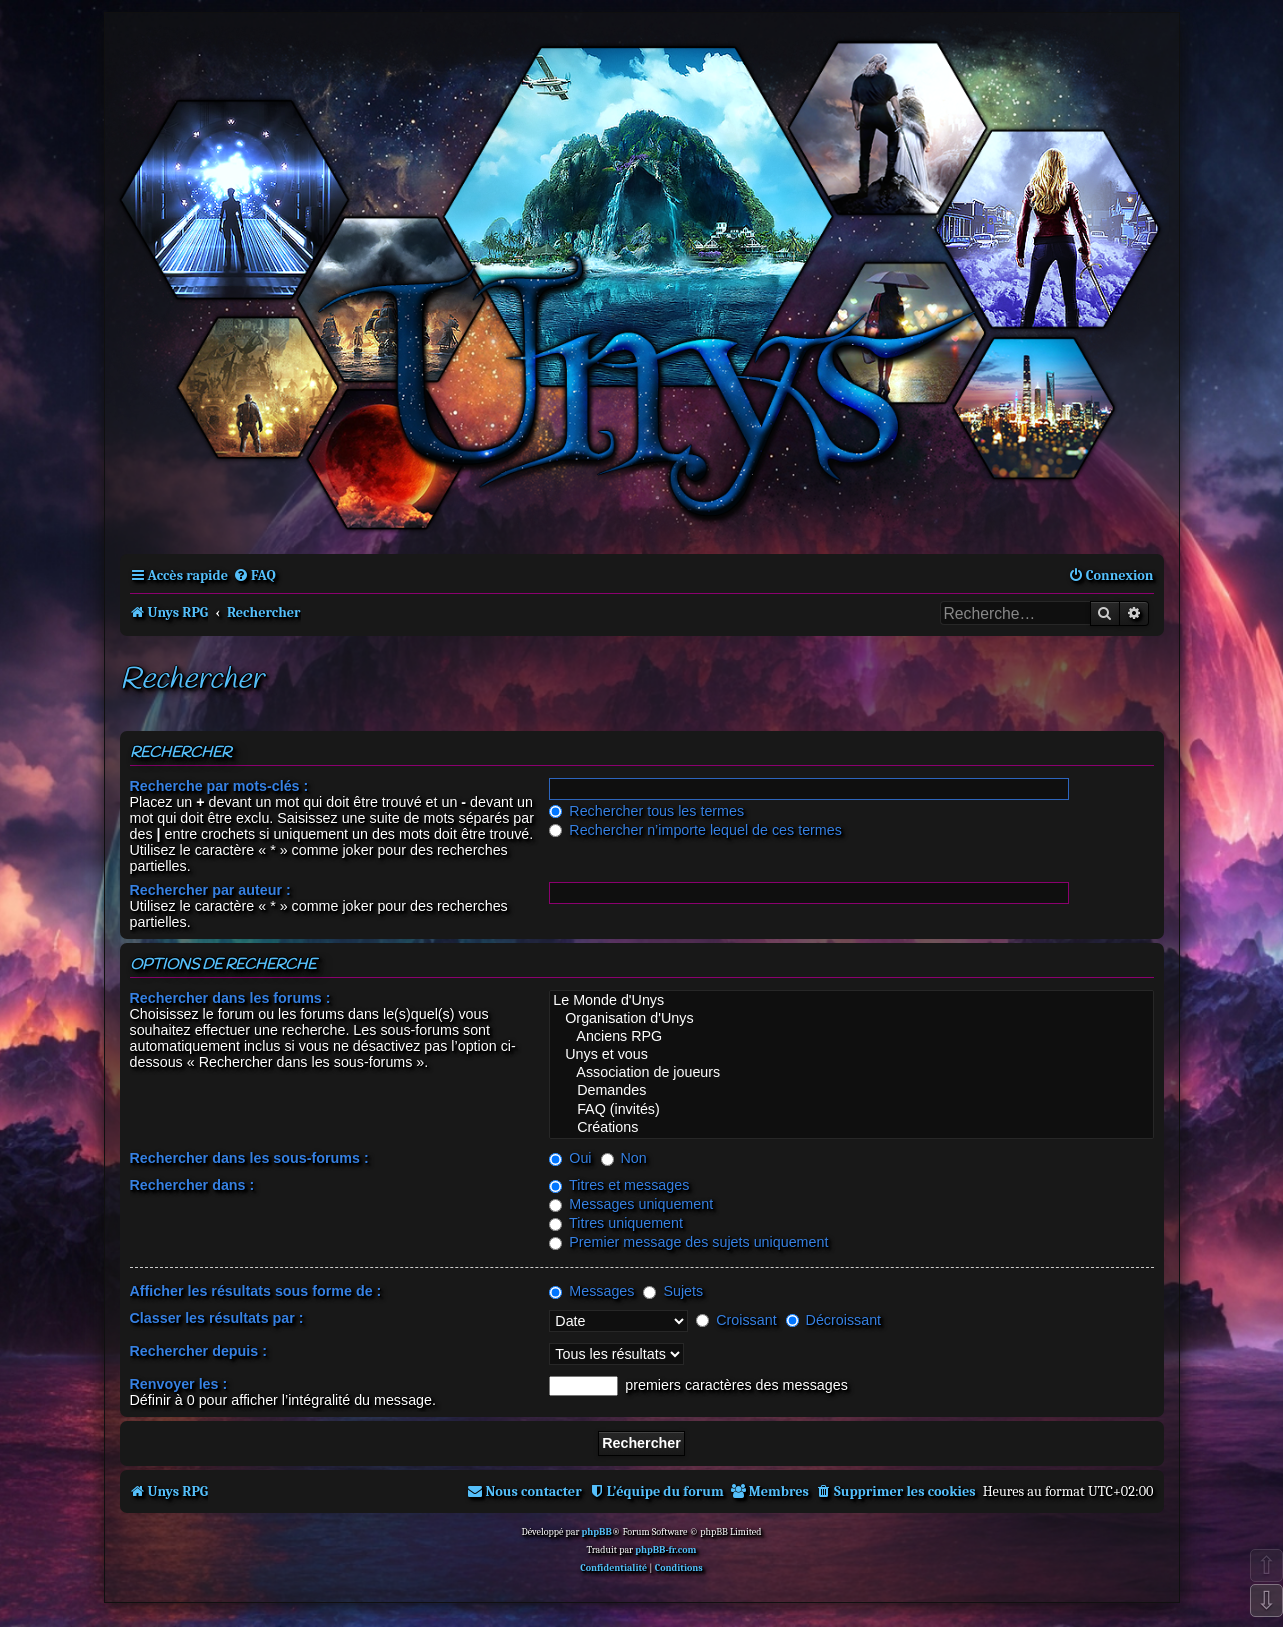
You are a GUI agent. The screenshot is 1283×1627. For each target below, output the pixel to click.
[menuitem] (254, 575)
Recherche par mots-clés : (219, 786)
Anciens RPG (851, 1037)
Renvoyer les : (179, 1384)
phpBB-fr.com (665, 1550)
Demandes (851, 1091)
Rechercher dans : (192, 1185)
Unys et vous (851, 1055)
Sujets (673, 1291)
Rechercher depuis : (198, 1351)
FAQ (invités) (851, 1110)
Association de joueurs (851, 1073)
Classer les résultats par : (217, 1318)
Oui (570, 1158)
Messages (591, 1291)
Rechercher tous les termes (646, 811)
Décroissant (833, 1320)
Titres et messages (619, 1185)
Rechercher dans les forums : (230, 998)
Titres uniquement (616, 1223)
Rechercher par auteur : (210, 890)
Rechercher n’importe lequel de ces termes (695, 830)
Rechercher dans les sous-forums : (249, 1158)
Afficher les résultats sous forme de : (256, 1291)
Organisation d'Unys (851, 1019)
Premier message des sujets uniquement (688, 1242)
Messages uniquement (631, 1204)
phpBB (597, 1532)
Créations (851, 1128)
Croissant (736, 1320)
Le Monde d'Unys (851, 1001)
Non (624, 1158)
